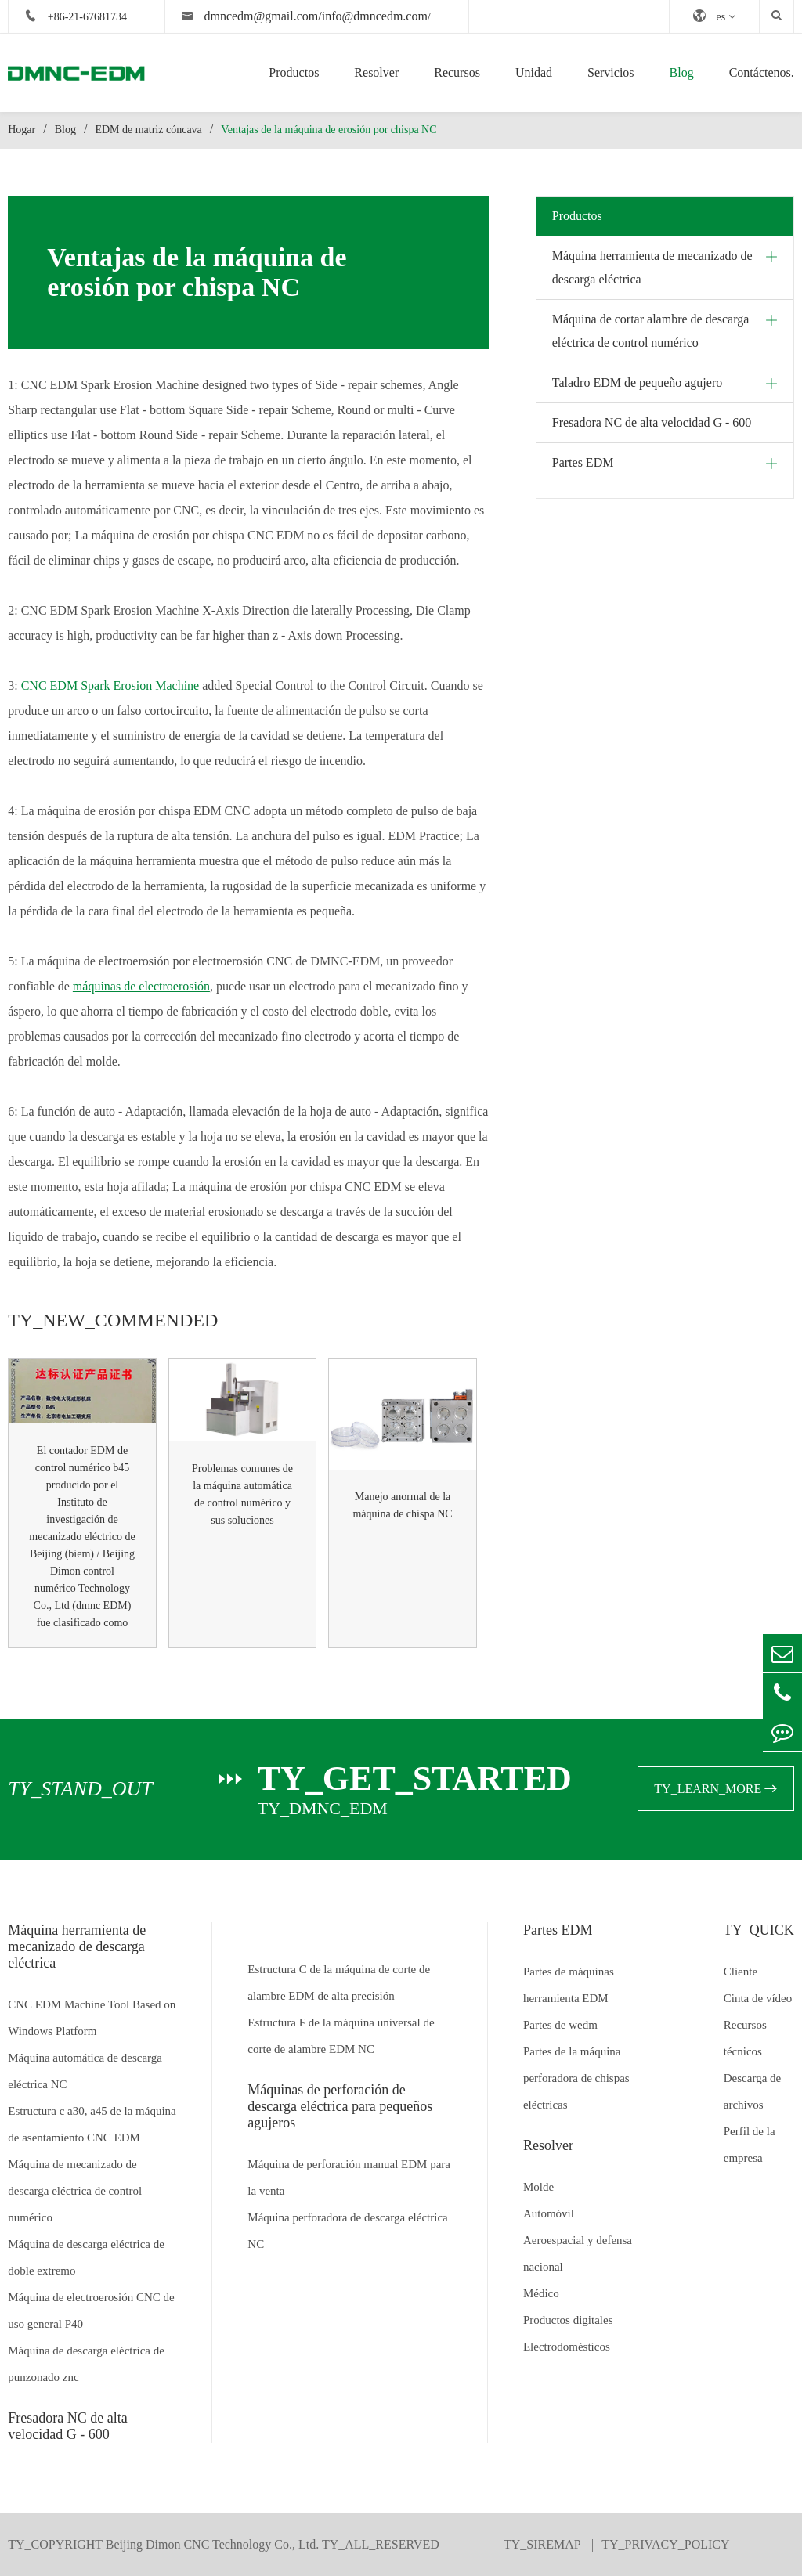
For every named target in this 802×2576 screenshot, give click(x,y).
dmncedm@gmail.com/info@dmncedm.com (315, 16)
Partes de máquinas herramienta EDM (568, 1984)
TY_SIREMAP (543, 2544)
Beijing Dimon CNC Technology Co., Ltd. (212, 2544)
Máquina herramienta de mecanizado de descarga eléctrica (652, 267)
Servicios (610, 72)
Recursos (457, 72)
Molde (538, 2187)
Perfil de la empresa (749, 2144)
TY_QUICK (759, 1930)
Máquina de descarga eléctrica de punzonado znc (86, 2363)
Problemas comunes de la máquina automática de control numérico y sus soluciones (242, 1494)
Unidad (533, 72)
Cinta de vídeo (758, 1998)
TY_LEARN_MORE (715, 1788)
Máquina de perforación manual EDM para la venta (348, 2177)
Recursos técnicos (745, 2038)
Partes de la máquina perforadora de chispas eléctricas (576, 2078)
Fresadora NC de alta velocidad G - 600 (652, 422)
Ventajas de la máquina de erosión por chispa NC (328, 129)
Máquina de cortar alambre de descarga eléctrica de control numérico (651, 330)
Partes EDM (583, 462)
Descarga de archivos (752, 2091)
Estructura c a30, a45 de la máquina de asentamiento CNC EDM (92, 2124)
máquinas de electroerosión (141, 986)
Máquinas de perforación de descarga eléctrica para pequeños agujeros (339, 2106)
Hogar (21, 129)
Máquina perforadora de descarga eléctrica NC (347, 2230)
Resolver (376, 72)
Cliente (740, 1971)
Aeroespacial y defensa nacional (577, 2253)
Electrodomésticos (566, 2346)
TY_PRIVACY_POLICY (665, 2544)
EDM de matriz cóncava (148, 129)
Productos (294, 72)
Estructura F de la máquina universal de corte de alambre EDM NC (340, 2035)
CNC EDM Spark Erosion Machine (110, 685)
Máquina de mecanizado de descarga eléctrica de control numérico (75, 2191)
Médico (541, 2293)
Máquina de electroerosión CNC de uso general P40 (91, 2310)
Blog (682, 72)
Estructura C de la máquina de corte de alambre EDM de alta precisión (338, 1982)
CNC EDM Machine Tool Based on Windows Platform (91, 2017)
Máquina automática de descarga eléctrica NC (85, 2071)
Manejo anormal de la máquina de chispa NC (402, 1505)
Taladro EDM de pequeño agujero (637, 382)
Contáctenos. (761, 72)
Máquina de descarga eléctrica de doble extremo (86, 2257)
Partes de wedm (560, 2025)
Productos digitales (568, 2320)
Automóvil (548, 2213)
